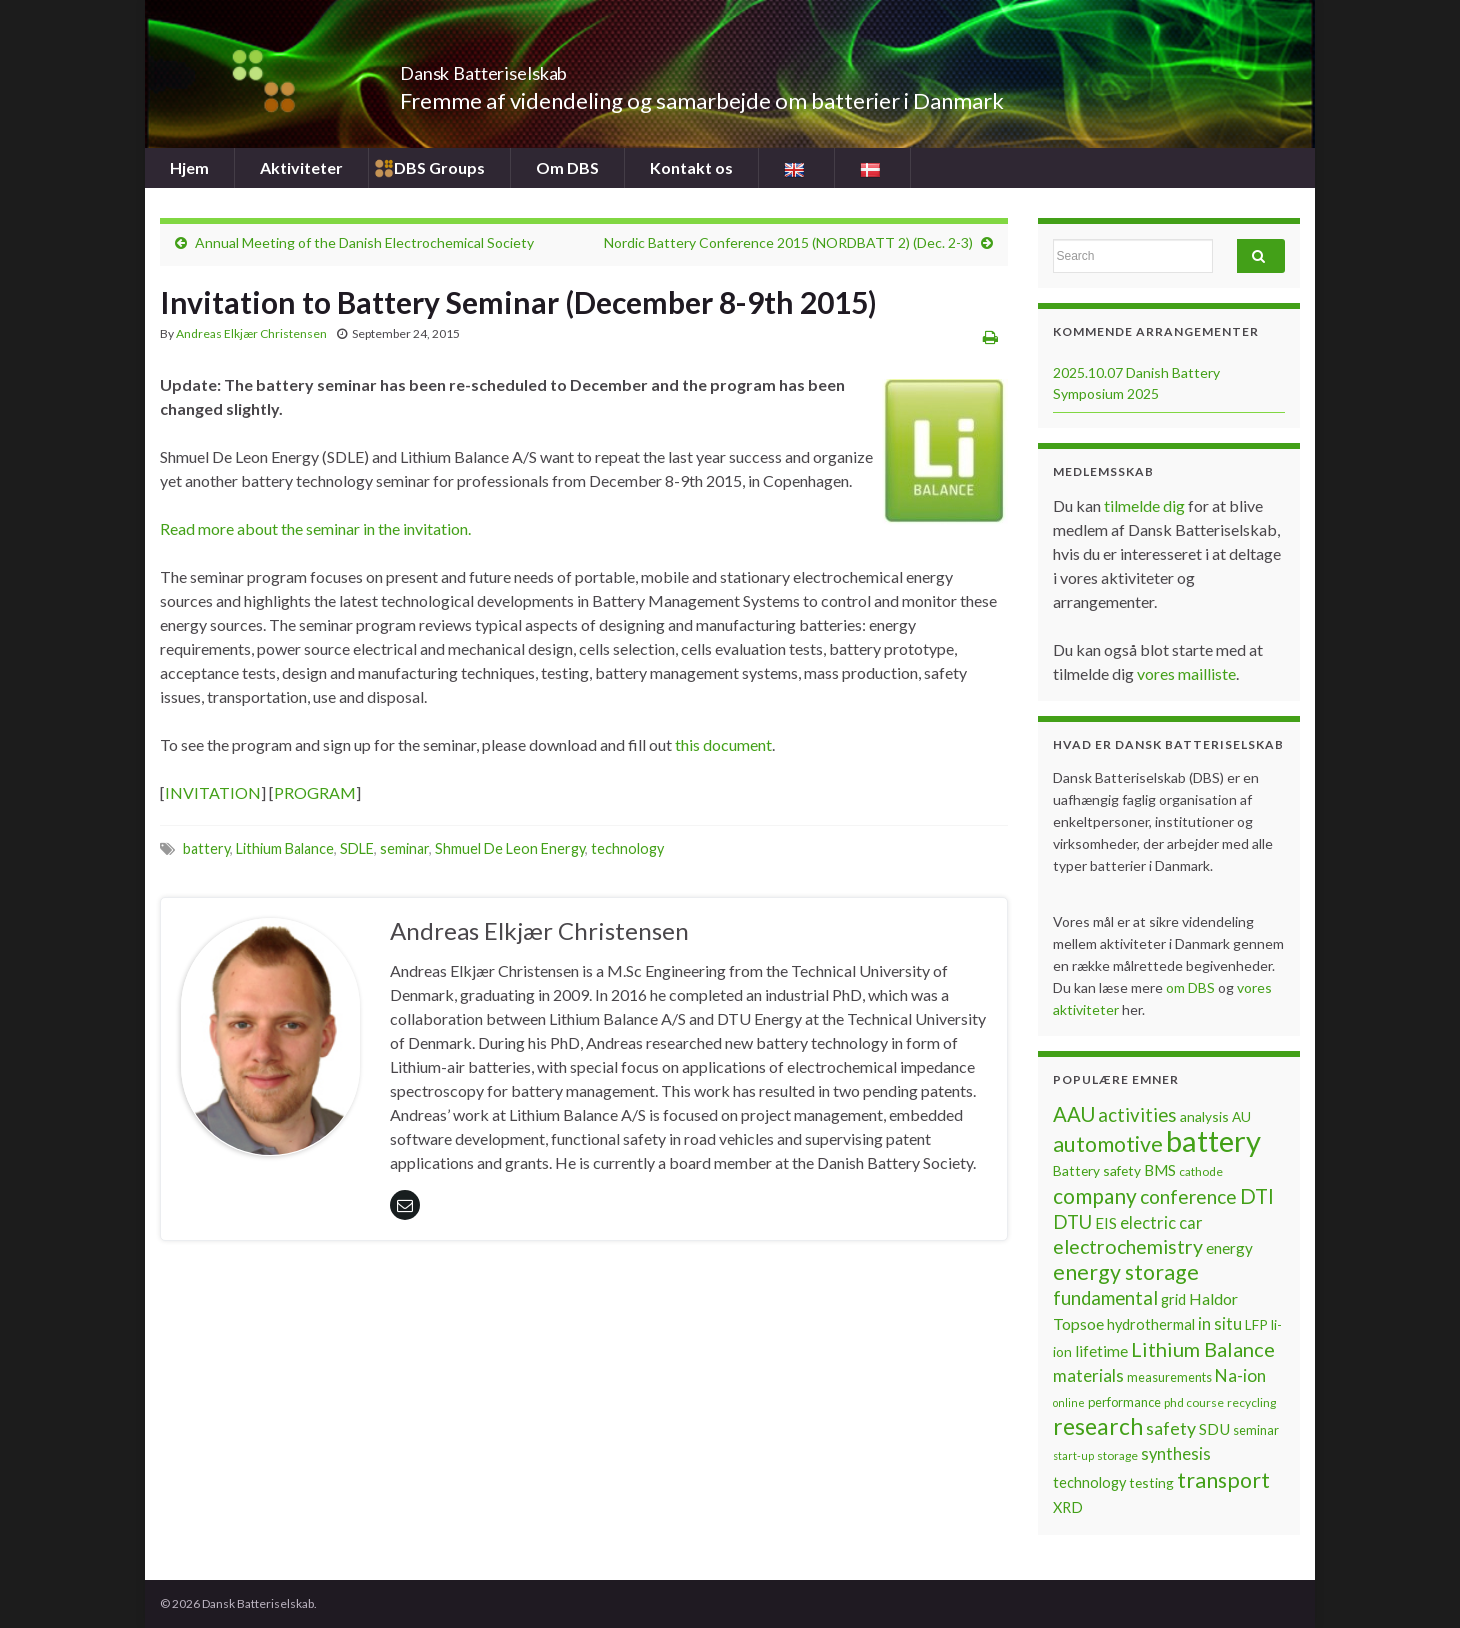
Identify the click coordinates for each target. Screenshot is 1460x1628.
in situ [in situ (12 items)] (1220, 1324)
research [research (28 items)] (1098, 1426)
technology (627, 848)
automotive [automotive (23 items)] (1108, 1144)
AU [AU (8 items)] (1241, 1116)
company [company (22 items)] (1095, 1195)
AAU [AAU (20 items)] (1074, 1114)
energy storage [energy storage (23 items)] (1126, 1272)
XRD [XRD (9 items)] (1068, 1507)
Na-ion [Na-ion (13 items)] (1240, 1375)
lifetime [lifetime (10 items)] (1101, 1351)
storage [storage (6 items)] (1117, 1455)
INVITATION (213, 792)
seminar (404, 848)
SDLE (357, 848)
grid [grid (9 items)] (1173, 1299)
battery (206, 848)
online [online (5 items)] (1069, 1402)
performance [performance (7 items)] (1124, 1402)
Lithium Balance (285, 848)
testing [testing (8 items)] (1151, 1482)
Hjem (189, 167)
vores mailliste (1186, 673)
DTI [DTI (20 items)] (1257, 1196)
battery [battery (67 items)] (1213, 1140)
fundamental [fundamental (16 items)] (1105, 1298)
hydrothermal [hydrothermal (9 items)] (1151, 1324)
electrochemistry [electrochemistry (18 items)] (1128, 1246)
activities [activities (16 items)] (1137, 1115)
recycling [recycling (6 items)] (1251, 1402)
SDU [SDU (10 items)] (1214, 1429)
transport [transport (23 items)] (1223, 1480)
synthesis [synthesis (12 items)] (1176, 1454)
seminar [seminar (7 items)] (1256, 1430)
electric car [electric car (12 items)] (1161, 1223)
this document (723, 744)
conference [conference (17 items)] (1188, 1196)
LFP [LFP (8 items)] (1256, 1324)
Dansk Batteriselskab (535, 67)
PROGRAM (315, 792)
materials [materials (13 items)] (1088, 1375)
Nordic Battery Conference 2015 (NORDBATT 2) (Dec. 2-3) (788, 242)
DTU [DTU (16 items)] (1072, 1222)
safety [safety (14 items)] (1171, 1428)
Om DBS (567, 167)
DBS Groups (439, 167)
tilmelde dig (1146, 505)
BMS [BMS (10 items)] (1160, 1170)
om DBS (1192, 987)
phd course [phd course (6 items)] (1194, 1402)
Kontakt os (691, 167)
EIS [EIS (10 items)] (1106, 1223)
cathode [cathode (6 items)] (1201, 1171)
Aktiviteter (301, 167)
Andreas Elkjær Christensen (251, 333)
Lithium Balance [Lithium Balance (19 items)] (1203, 1349)
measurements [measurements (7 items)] (1169, 1377)
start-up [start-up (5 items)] (1073, 1455)
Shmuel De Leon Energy (510, 848)
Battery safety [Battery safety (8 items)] (1097, 1170)
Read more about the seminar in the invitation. (315, 528)
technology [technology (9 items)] (1089, 1482)
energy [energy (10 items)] (1229, 1248)
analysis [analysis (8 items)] (1204, 1116)
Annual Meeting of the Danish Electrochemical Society (364, 242)
